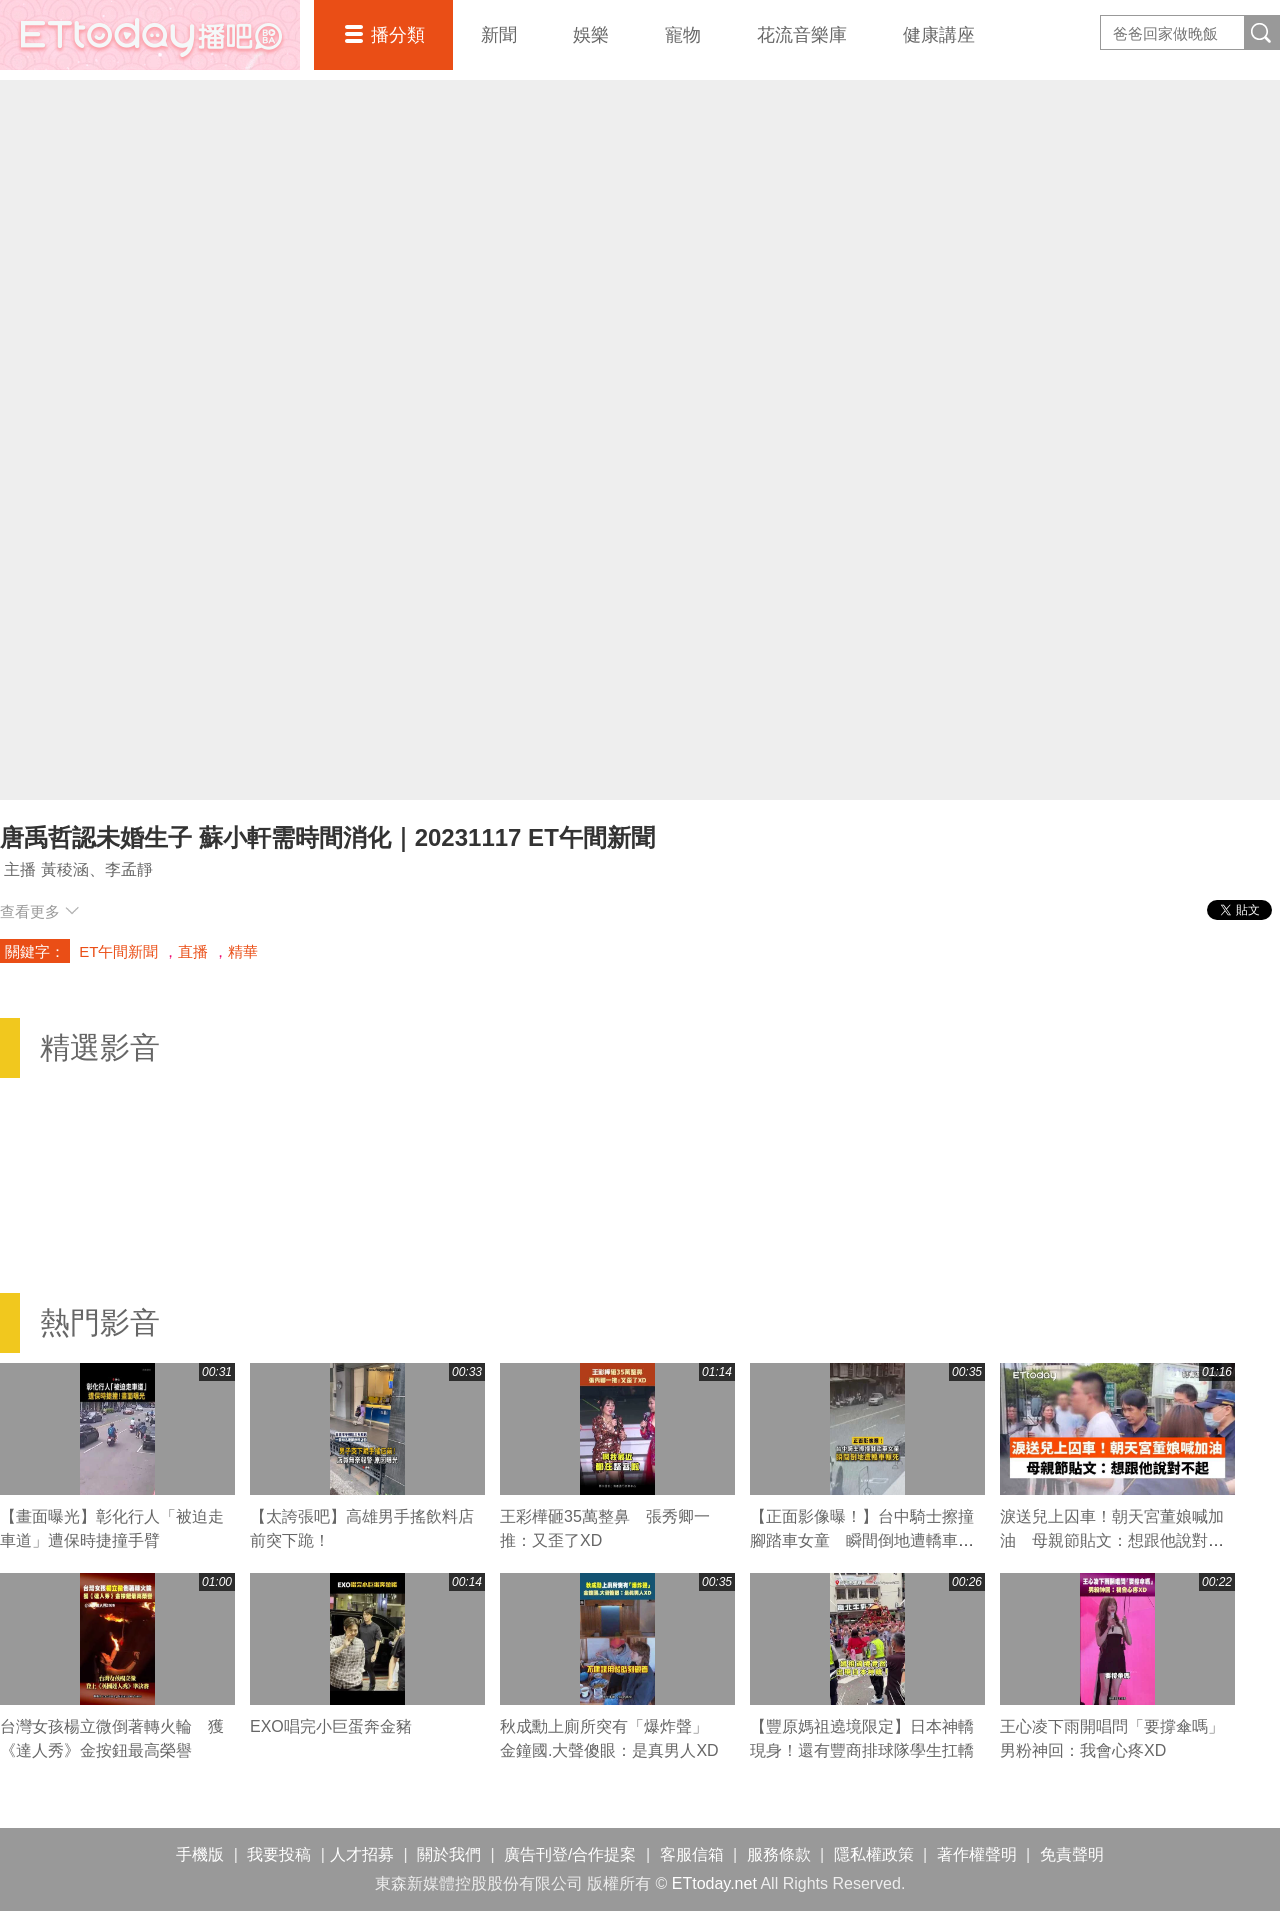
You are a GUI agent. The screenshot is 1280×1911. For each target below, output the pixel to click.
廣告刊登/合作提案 (570, 1854)
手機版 (200, 1854)
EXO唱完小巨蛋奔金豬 (331, 1726)
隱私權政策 (874, 1854)
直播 (193, 951)
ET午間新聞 (118, 951)
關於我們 (449, 1854)
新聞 (499, 35)
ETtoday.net (714, 1883)
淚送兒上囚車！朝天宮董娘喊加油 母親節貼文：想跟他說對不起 (1112, 1540)
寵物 (683, 35)
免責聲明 (1072, 1854)
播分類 (398, 35)
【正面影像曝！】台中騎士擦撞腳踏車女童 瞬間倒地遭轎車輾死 (862, 1540)
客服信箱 (692, 1854)
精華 (243, 951)
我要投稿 (279, 1854)
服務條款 (779, 1854)
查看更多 (39, 911)
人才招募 (362, 1854)
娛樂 (591, 35)
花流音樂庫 (802, 35)
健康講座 (939, 35)
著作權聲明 (977, 1854)
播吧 (150, 35)
